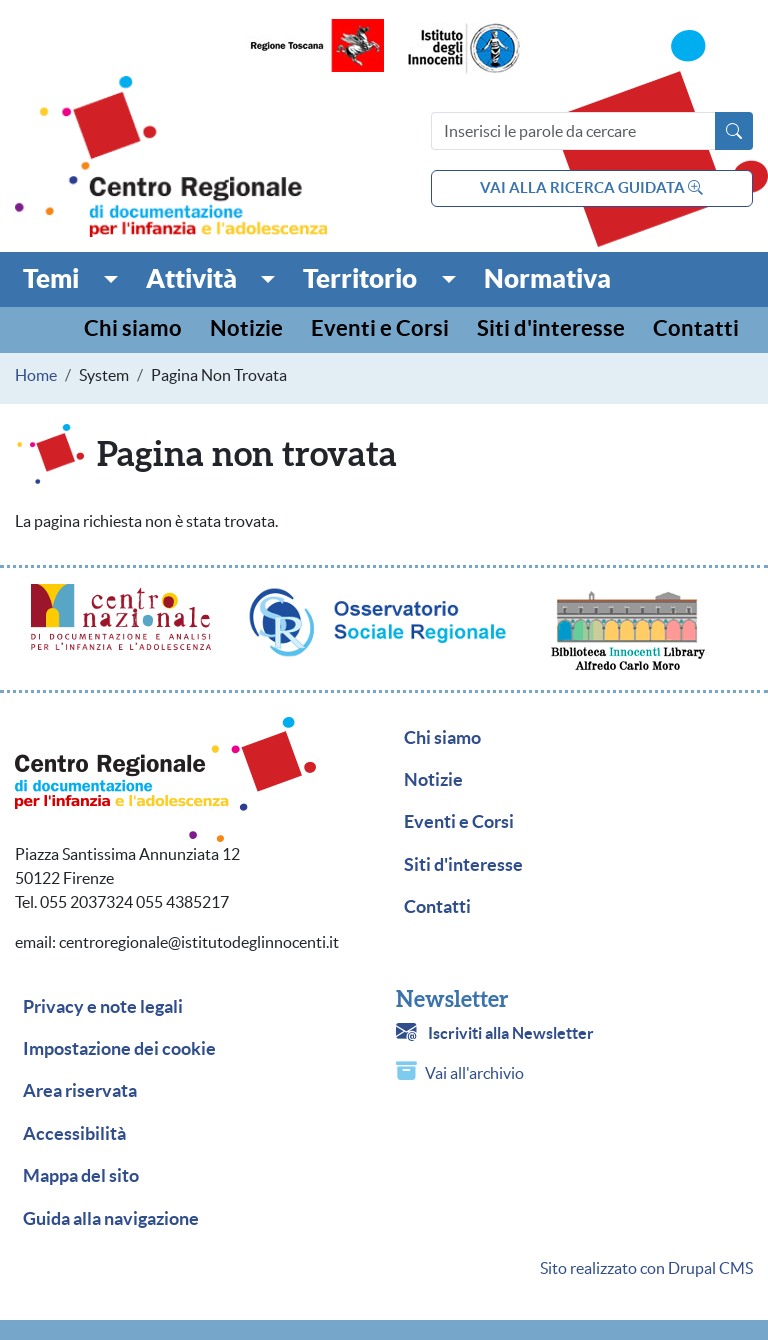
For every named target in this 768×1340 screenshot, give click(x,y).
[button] (70, 279)
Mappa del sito (81, 1176)
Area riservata (80, 1091)
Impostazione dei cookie (119, 1049)
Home (36, 375)
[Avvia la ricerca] (734, 131)
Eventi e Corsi (380, 329)
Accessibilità (74, 1134)
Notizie (246, 329)
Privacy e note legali (103, 1007)
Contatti (696, 329)
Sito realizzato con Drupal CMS (646, 1268)
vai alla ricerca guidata (591, 187)
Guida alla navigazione (111, 1219)
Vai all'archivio (474, 1073)
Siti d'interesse (551, 329)
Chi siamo (133, 329)
